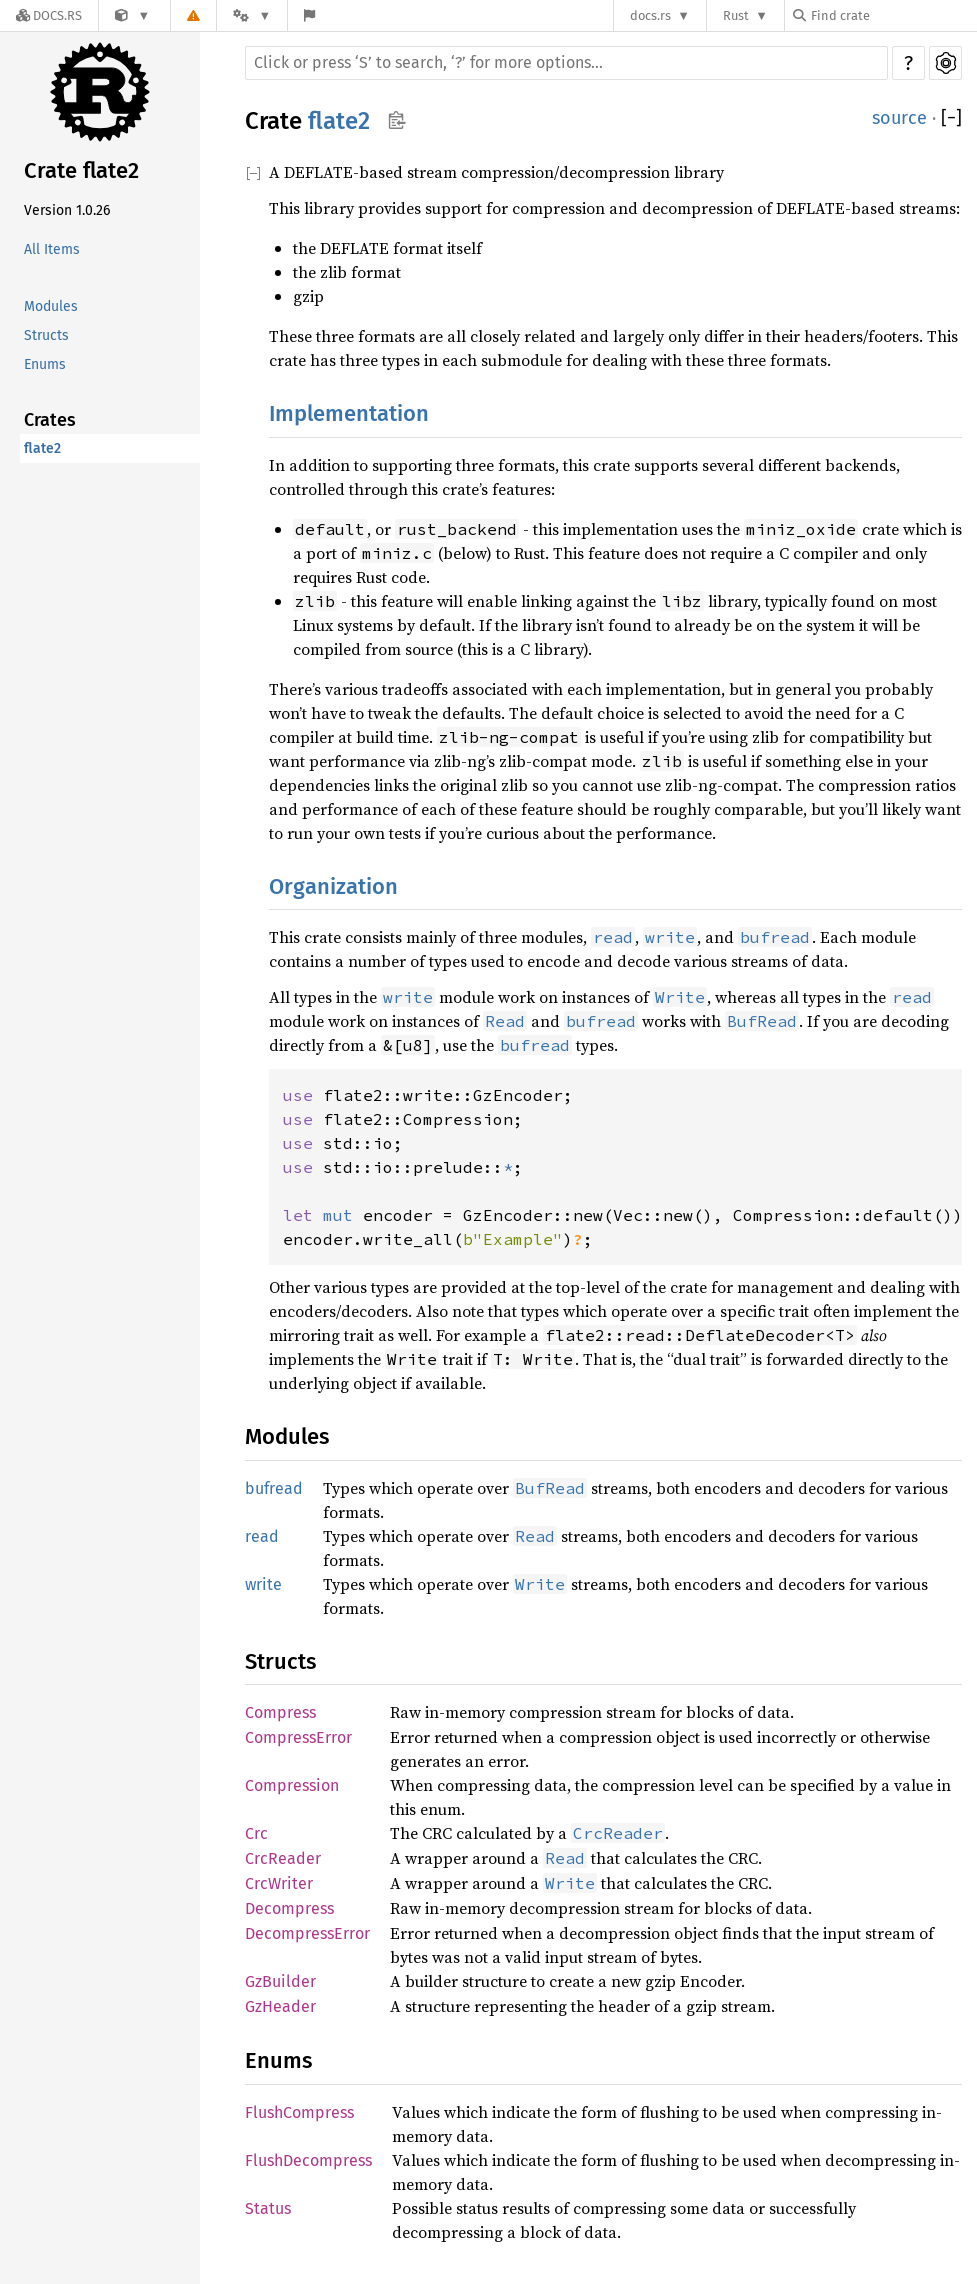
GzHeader (280, 2006)
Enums (45, 364)
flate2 (42, 448)
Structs (46, 335)
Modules (51, 306)
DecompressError (307, 1933)
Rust (736, 15)
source (899, 118)
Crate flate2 (81, 170)
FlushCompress (299, 2112)
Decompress (289, 1908)
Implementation (349, 413)
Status (268, 2208)
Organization (333, 886)
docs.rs (650, 15)
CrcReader (283, 1858)
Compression (292, 1785)
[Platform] (252, 15)
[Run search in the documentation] (566, 63)
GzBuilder (280, 1981)
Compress (280, 1712)
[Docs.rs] (49, 15)
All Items (52, 249)
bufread (274, 1488)
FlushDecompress (308, 2160)
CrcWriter (279, 1883)
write (263, 1584)
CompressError (298, 1737)
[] (951, 118)
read (262, 1536)
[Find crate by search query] (893, 15)
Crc (256, 1833)
